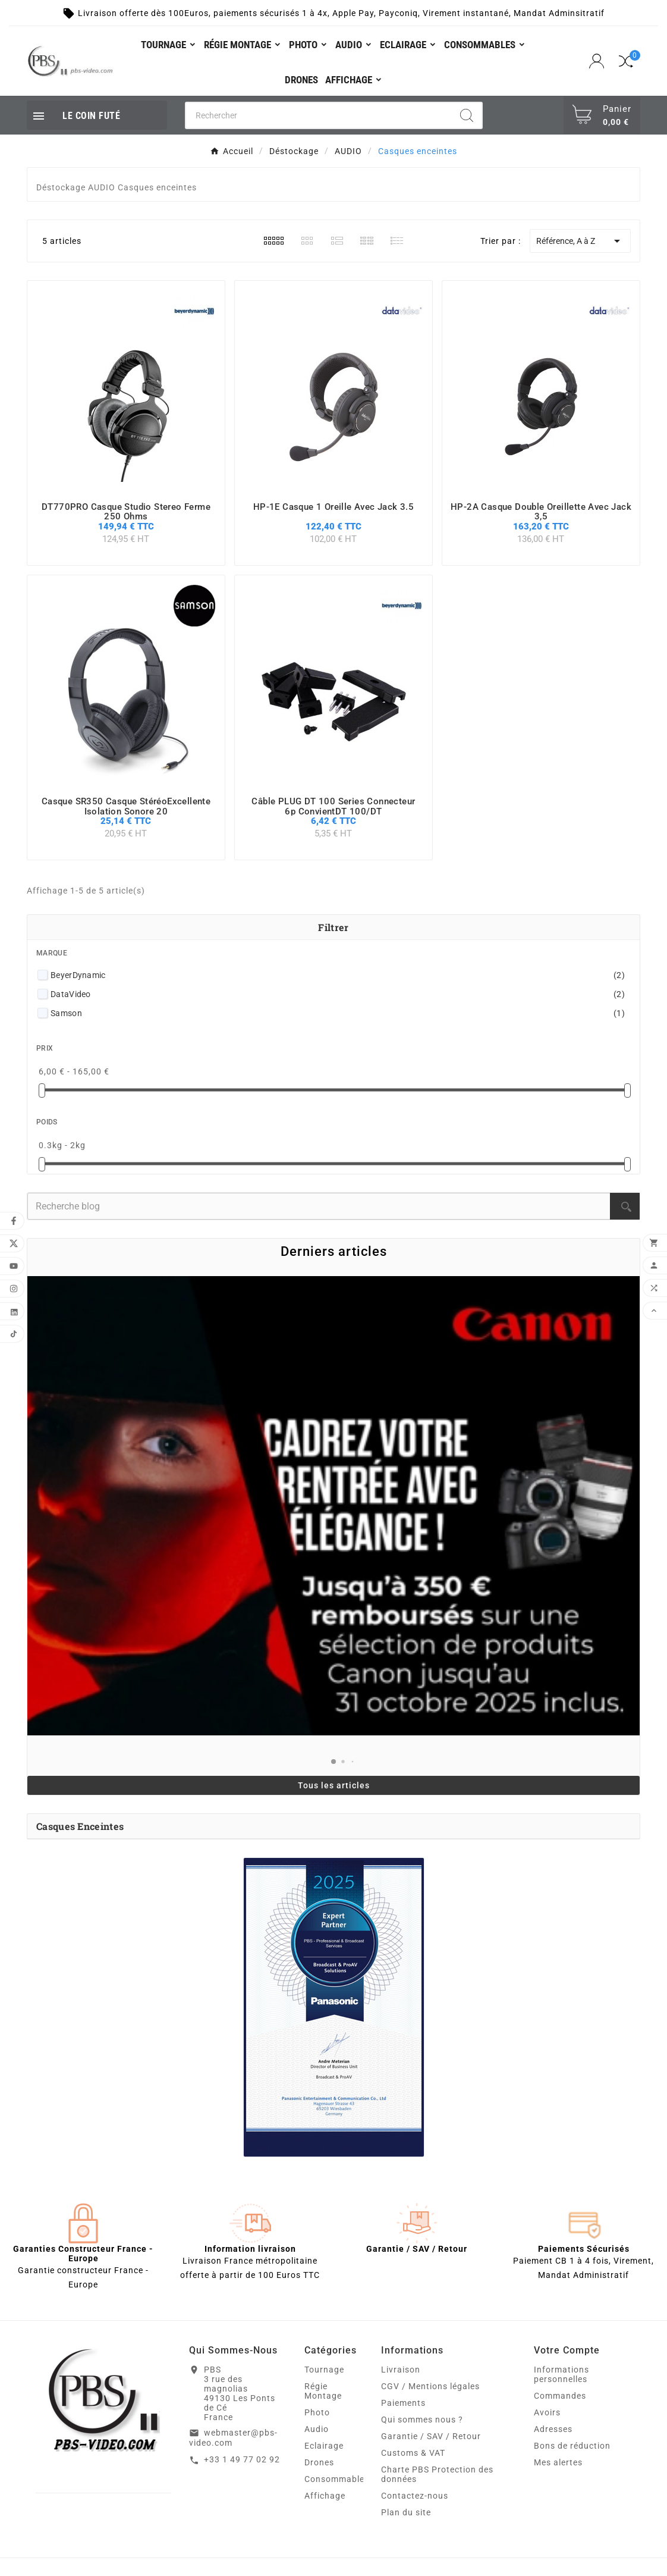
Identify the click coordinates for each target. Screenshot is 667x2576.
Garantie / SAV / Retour (431, 2436)
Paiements (403, 2403)
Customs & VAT (413, 2453)
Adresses (553, 2429)
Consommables (336, 2479)
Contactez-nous (414, 2495)
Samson (338, 1013)
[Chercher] (319, 115)
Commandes (560, 2395)
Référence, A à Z (580, 241)
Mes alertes (558, 2462)
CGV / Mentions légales (430, 2386)
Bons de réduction (572, 2445)
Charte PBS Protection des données (437, 2474)
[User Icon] (598, 61)
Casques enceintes (80, 1826)
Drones (319, 2462)
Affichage (324, 2495)
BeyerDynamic (338, 975)
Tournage (324, 2369)
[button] (333, 1761)
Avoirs (547, 2412)
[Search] (466, 115)
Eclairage (324, 2445)
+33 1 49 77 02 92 (242, 2459)
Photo (317, 2412)
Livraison (400, 2369)
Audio (316, 2429)
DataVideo (338, 994)
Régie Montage (323, 2390)
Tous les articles (334, 1785)
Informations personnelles (561, 2374)
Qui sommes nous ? (422, 2419)
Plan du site (406, 2512)
